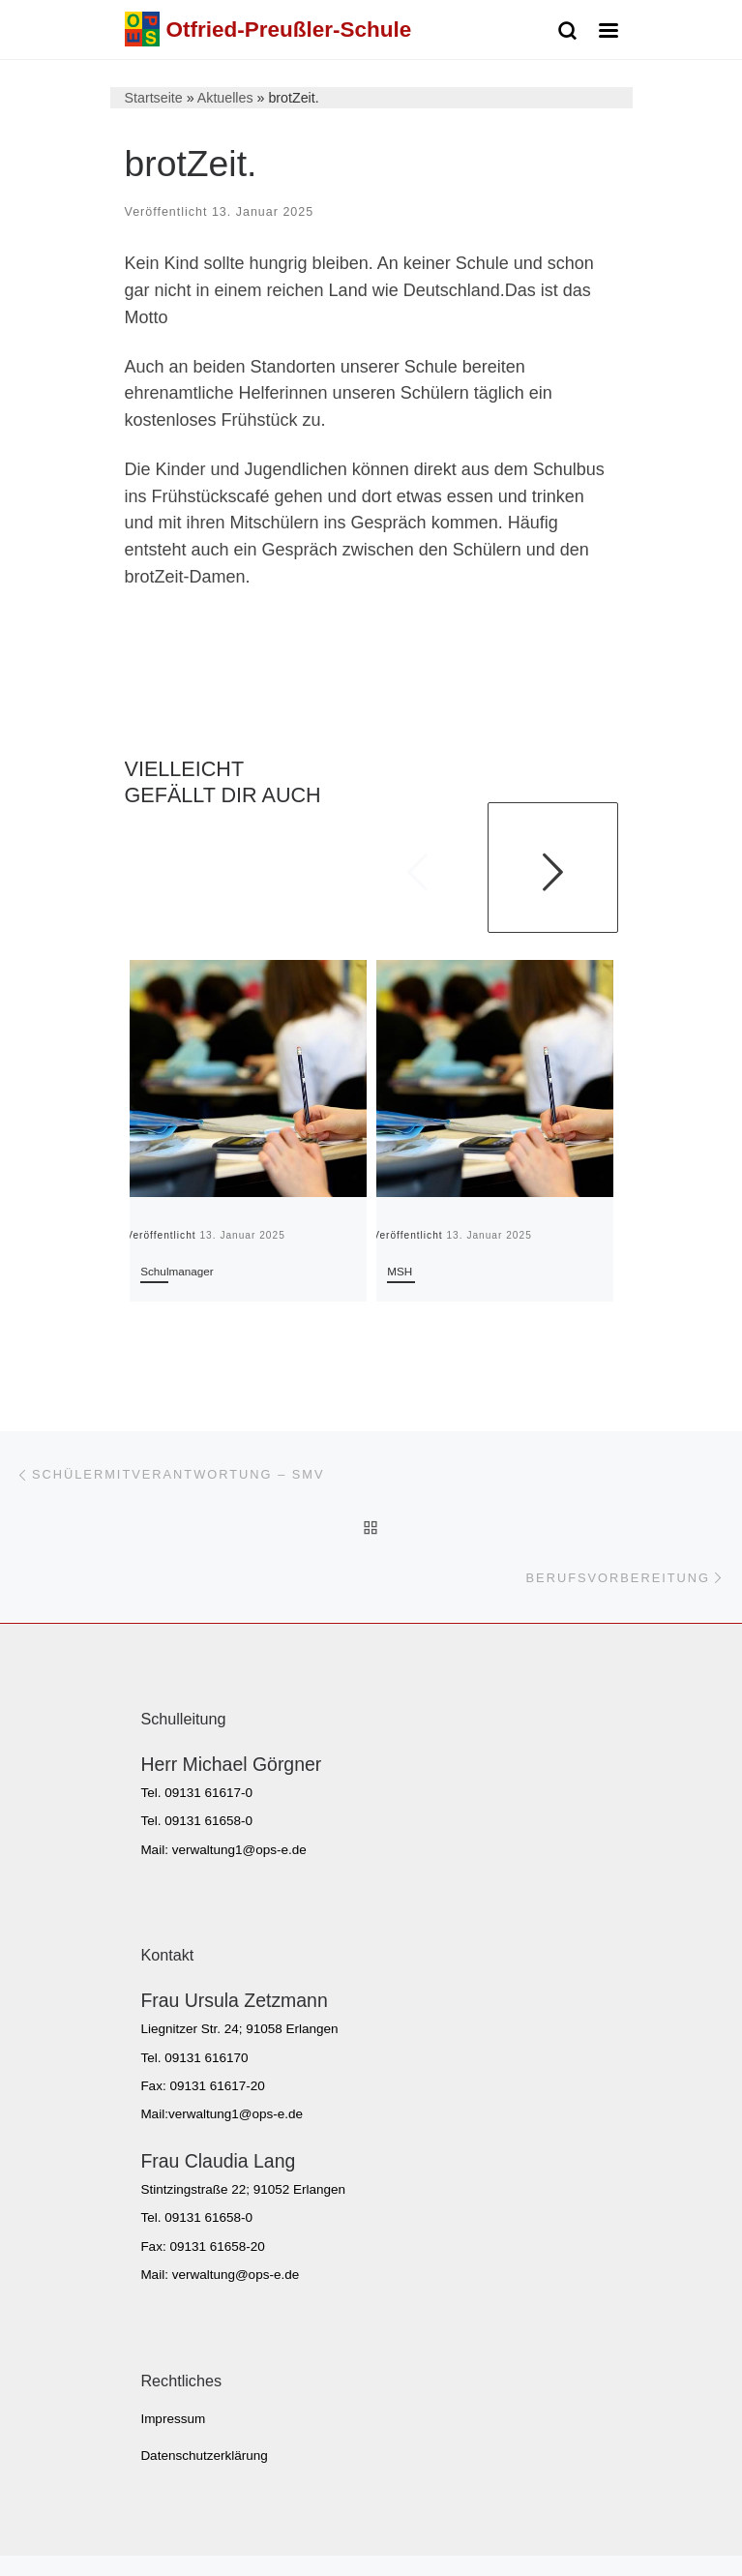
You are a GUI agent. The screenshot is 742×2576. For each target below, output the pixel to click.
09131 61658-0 (208, 1820)
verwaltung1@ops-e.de (239, 1849)
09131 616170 (206, 2058)
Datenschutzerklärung (203, 2455)
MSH (399, 1271)
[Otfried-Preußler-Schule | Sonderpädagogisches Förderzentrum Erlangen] (142, 27)
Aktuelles (225, 97)
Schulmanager (176, 1271)
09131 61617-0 (208, 1792)
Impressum (172, 2418)
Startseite (154, 97)
